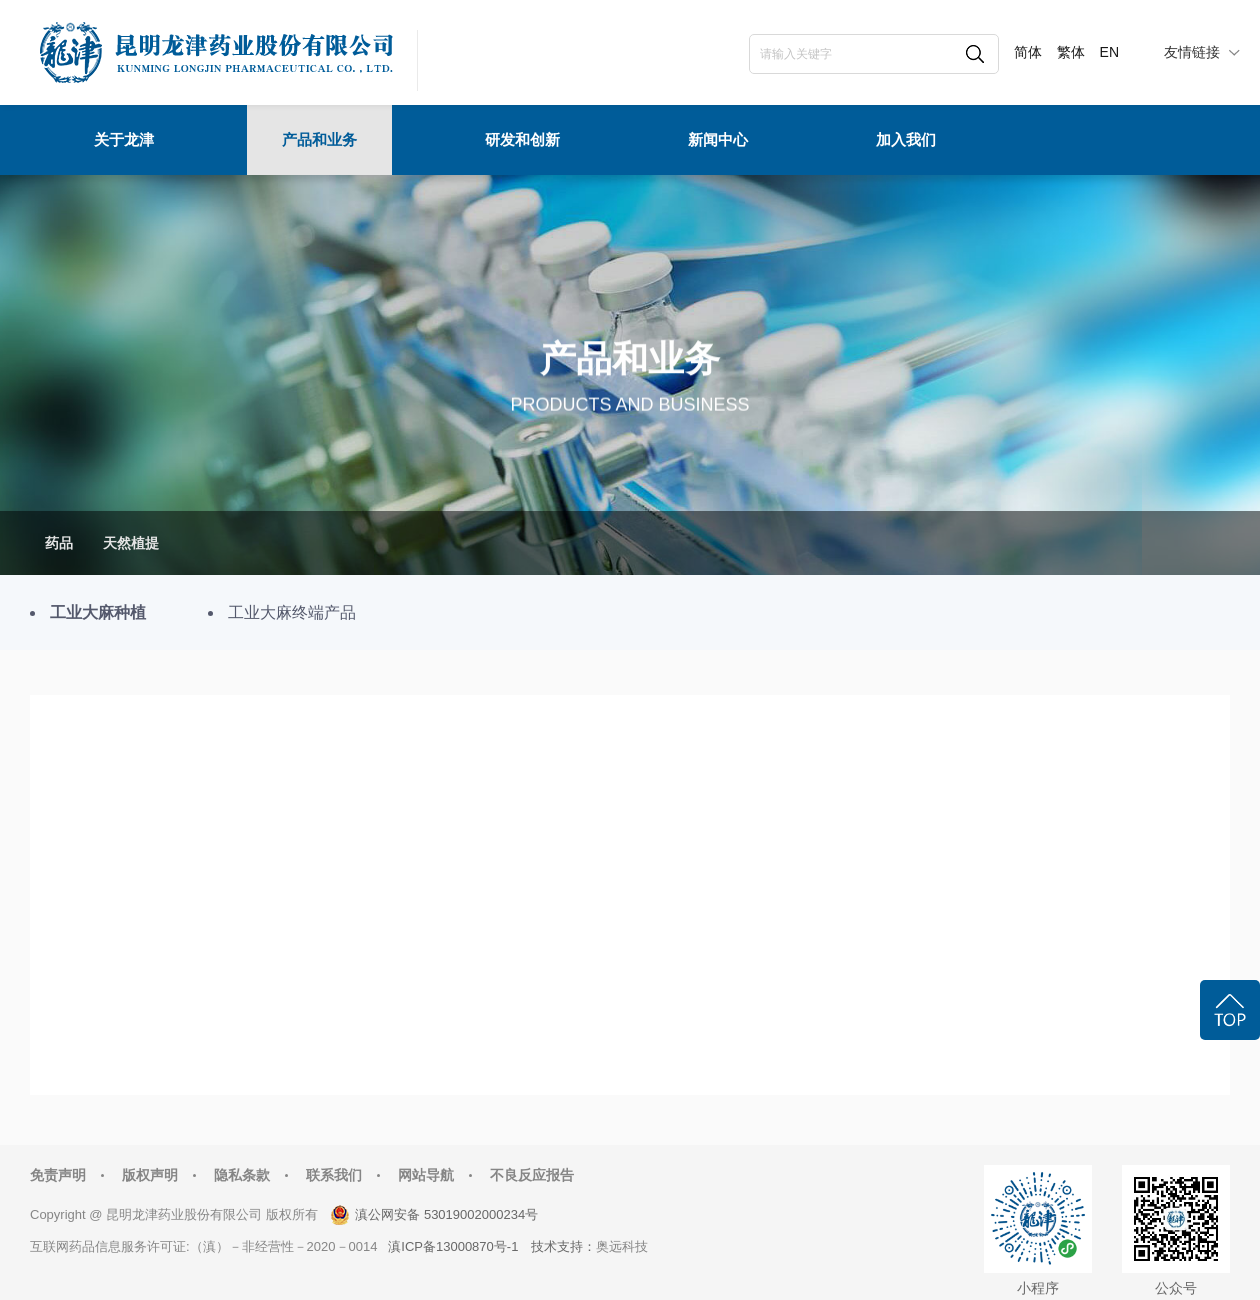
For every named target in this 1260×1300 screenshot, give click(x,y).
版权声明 (150, 1175)
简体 (1028, 52)
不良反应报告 (532, 1175)
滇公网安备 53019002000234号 (446, 1214)
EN (1109, 52)
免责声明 (58, 1175)
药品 (59, 543)
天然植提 (131, 543)
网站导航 (426, 1175)
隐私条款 (242, 1175)
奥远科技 (622, 1246)
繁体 (1071, 52)
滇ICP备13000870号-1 (453, 1246)
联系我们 (334, 1175)
